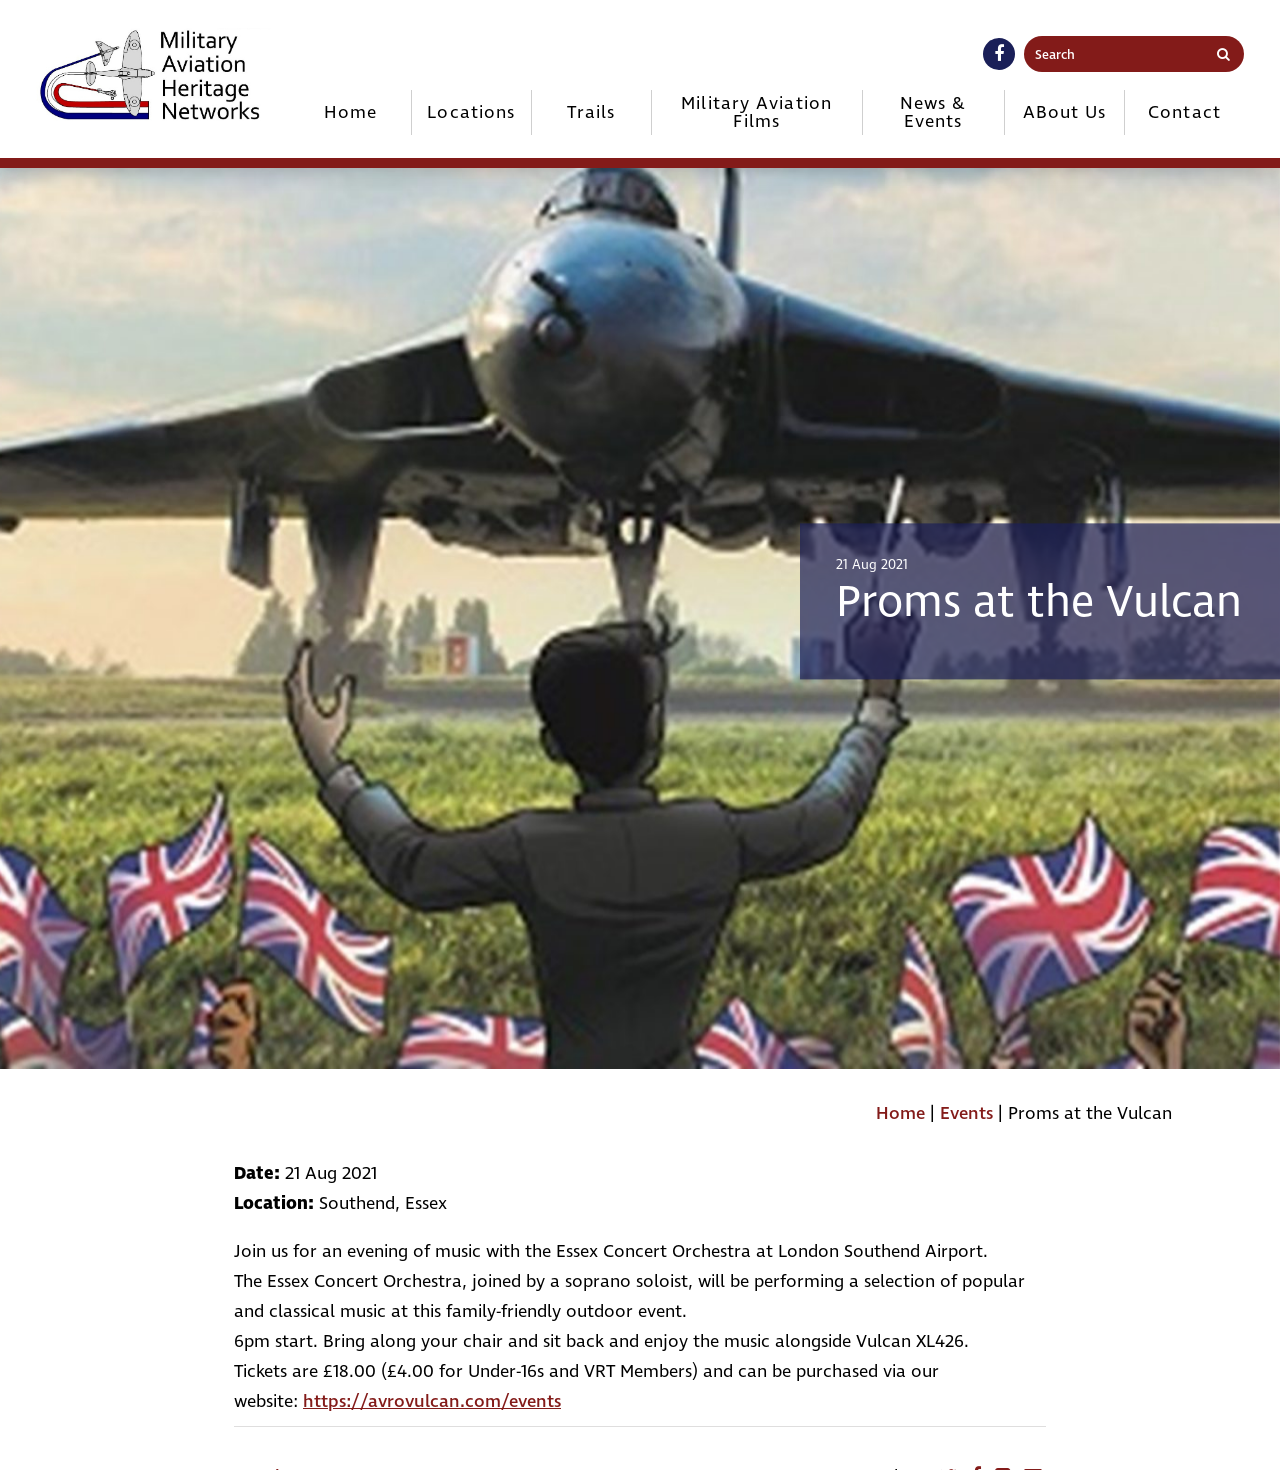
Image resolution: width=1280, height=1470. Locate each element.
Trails (591, 112)
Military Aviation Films (756, 112)
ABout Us (1065, 112)
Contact (1184, 112)
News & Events (933, 112)
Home (350, 112)
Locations (471, 112)
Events (966, 1113)
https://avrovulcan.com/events (432, 1401)
